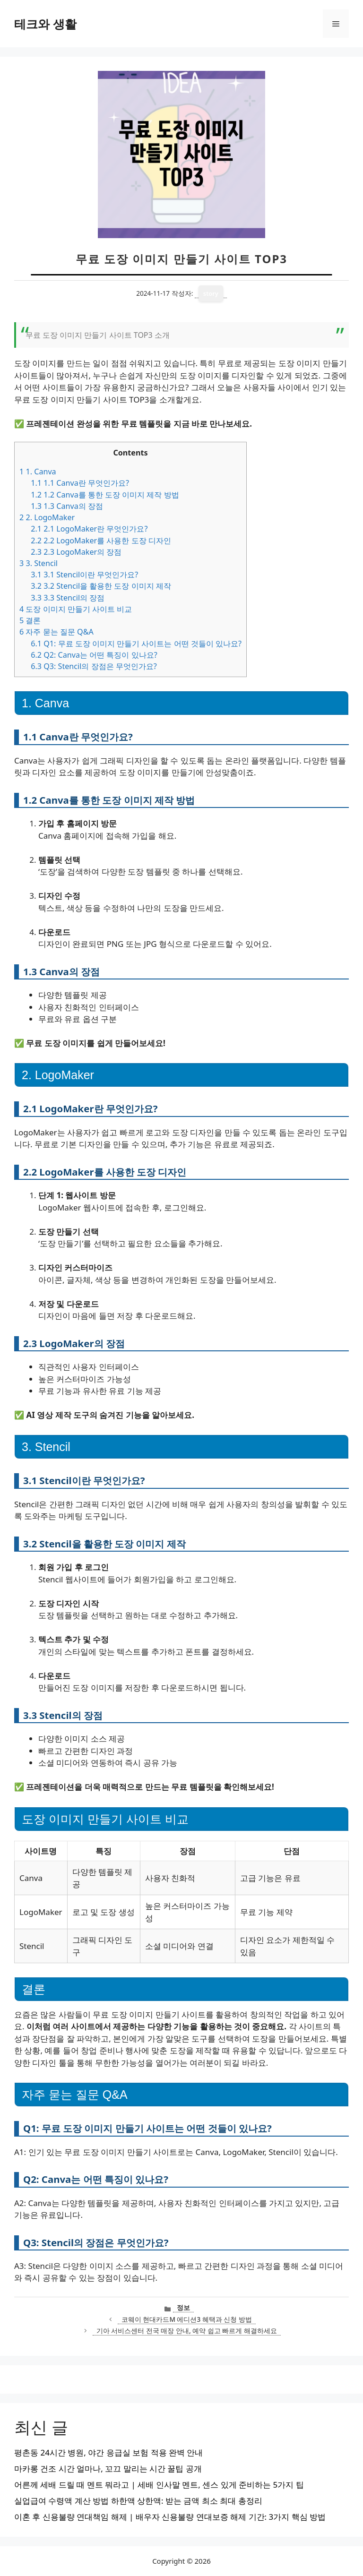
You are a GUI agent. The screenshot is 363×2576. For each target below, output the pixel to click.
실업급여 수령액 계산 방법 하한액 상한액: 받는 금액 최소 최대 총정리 (138, 2500)
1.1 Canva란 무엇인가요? (80, 483)
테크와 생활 (45, 24)
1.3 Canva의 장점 (67, 506)
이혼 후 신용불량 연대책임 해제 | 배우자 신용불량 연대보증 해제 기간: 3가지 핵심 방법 (170, 2516)
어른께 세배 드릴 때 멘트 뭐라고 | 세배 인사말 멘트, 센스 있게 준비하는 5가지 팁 (159, 2484)
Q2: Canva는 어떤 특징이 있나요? (94, 655)
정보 (183, 2307)
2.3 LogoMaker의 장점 (76, 552)
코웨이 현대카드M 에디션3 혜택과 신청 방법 (186, 2319)
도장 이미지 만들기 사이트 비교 (75, 609)
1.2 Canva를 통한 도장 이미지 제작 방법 (105, 494)
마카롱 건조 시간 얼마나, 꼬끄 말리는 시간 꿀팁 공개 (108, 2468)
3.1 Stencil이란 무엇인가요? (84, 574)
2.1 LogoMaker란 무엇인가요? (89, 529)
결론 (30, 620)
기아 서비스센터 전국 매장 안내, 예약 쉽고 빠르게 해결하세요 (186, 2330)
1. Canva (37, 471)
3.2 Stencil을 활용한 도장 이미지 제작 (101, 586)
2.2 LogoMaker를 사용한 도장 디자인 (101, 540)
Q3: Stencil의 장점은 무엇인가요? (94, 666)
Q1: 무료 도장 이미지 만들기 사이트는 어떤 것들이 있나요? (136, 643)
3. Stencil (38, 563)
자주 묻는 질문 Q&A (56, 632)
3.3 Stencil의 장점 (67, 597)
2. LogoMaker (47, 517)
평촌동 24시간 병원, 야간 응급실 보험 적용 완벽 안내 (108, 2452)
